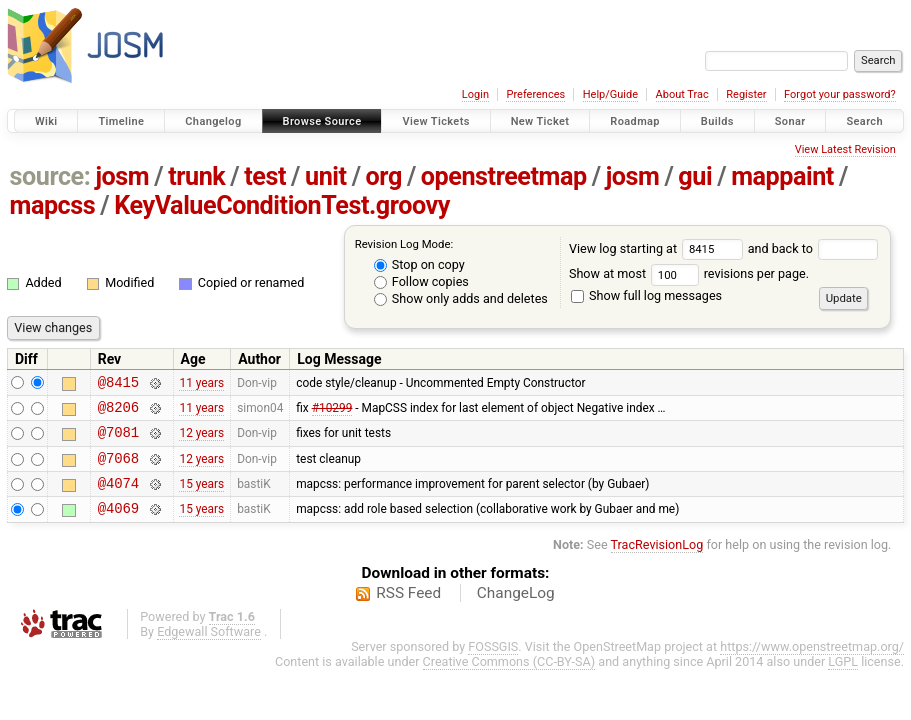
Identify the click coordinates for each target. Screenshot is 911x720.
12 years (201, 441)
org (384, 176)
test (265, 176)
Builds (717, 121)
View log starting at (658, 248)
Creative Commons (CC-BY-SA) (509, 679)
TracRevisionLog (657, 562)
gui (695, 176)
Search (864, 121)
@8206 (118, 412)
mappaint (782, 176)
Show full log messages (646, 295)
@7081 (118, 440)
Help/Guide (610, 94)
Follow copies (421, 281)
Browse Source (322, 121)
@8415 (118, 384)
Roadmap (635, 121)
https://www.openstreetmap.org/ (812, 664)
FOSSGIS (493, 664)
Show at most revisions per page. (689, 273)
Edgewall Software (209, 649)
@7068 (118, 469)
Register (746, 94)
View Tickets (435, 121)
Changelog (213, 121)
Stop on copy (419, 264)
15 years (201, 498)
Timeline (121, 121)
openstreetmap (504, 176)
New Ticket (540, 121)
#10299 (332, 412)
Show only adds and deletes (461, 298)
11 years (201, 384)
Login (475, 94)
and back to (813, 248)
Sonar (790, 121)
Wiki (46, 121)
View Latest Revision (845, 149)
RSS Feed (408, 611)
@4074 (118, 497)
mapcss (53, 205)
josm (122, 176)
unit (326, 176)
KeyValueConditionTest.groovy (282, 205)
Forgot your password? (840, 94)
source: (50, 176)
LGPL (843, 679)
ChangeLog (516, 611)
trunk (196, 176)
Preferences (535, 94)
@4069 (118, 525)
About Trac (682, 94)
